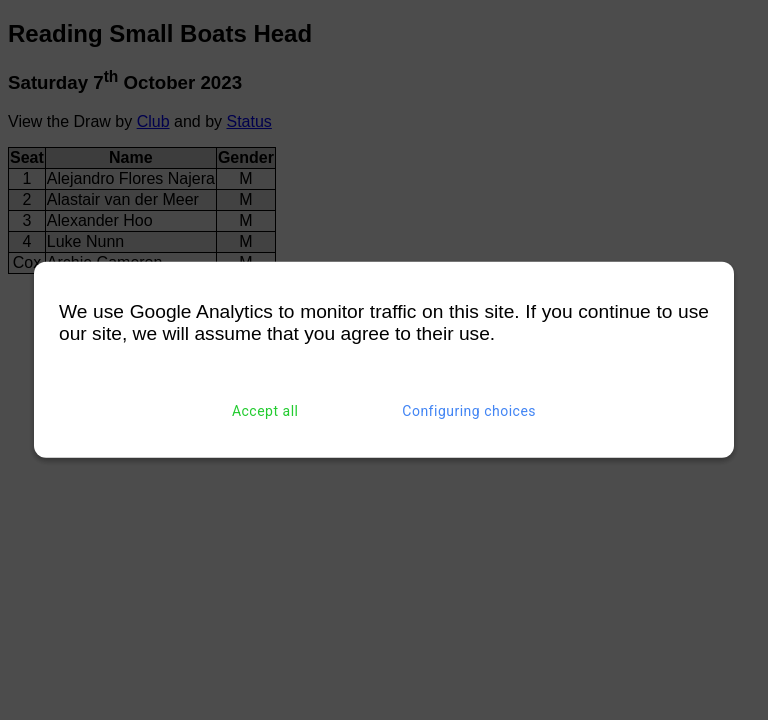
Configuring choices (469, 411)
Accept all (265, 411)
